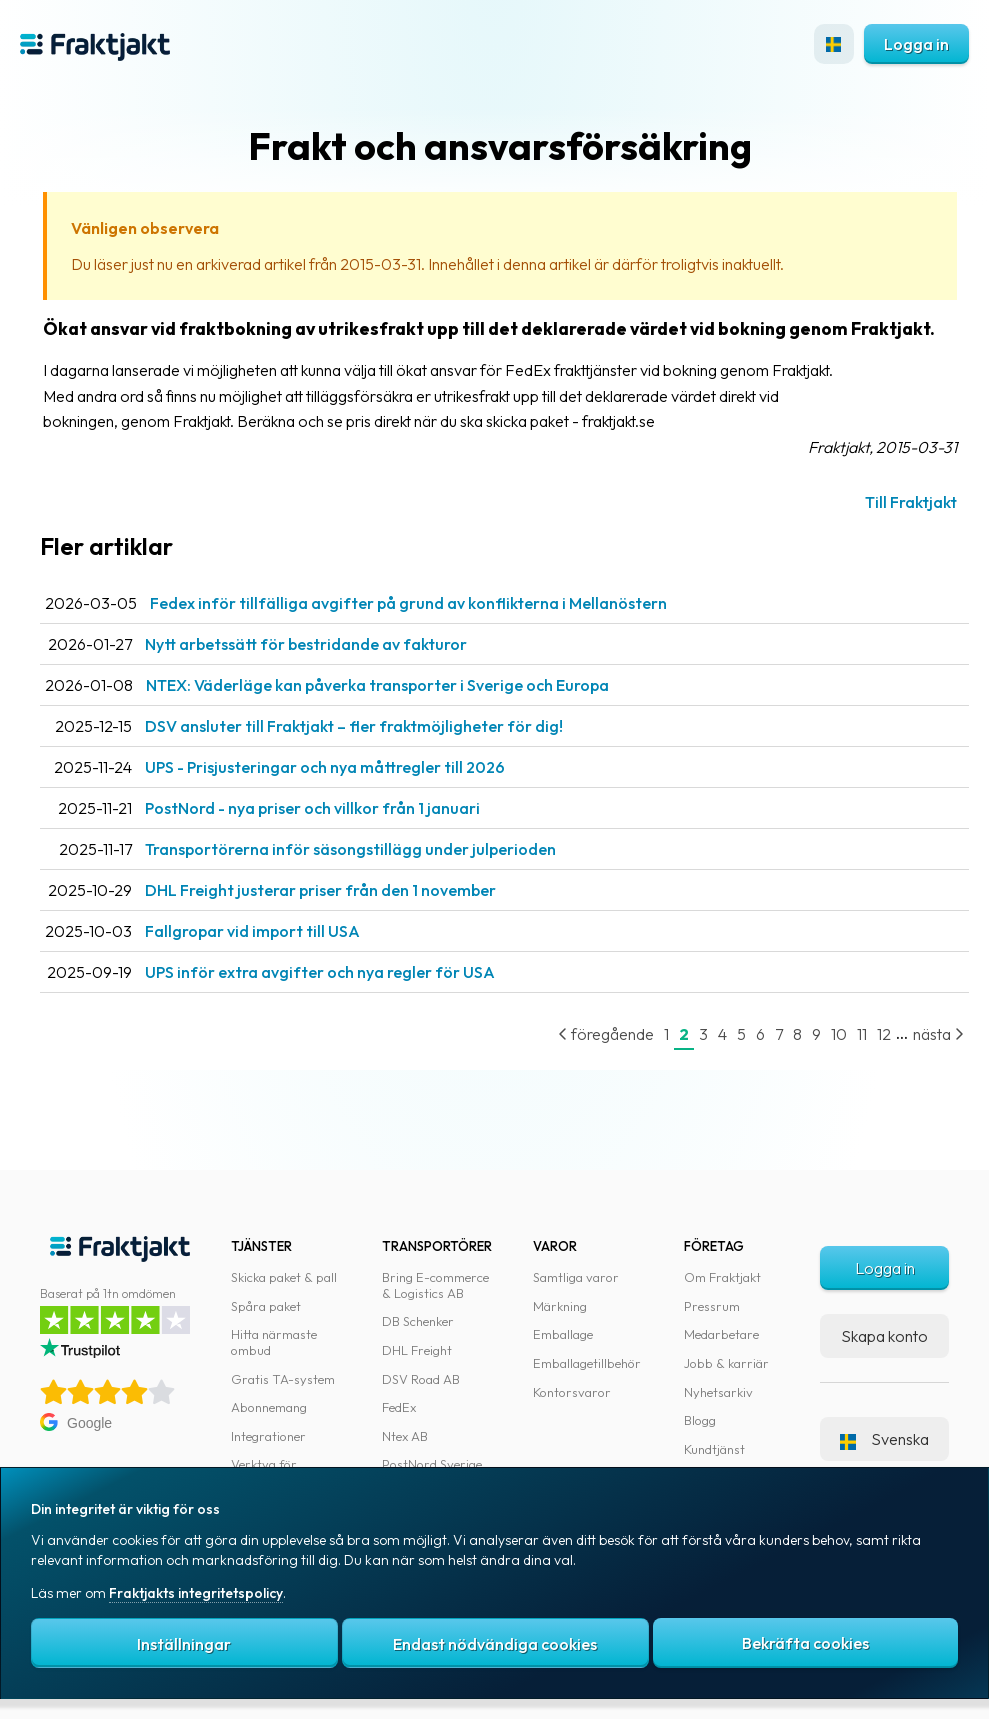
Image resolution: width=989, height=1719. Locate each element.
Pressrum (712, 1306)
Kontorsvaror (572, 1392)
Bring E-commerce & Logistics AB (435, 1285)
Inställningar (184, 1644)
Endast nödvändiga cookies (495, 1644)
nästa (938, 1034)
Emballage (563, 1334)
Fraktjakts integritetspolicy (196, 1593)
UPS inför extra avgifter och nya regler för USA (320, 972)
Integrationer (268, 1436)
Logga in (916, 44)
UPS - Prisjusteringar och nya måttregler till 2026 (325, 767)
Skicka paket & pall (284, 1277)
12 (884, 1034)
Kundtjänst (714, 1449)
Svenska (884, 1439)
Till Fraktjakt (911, 502)
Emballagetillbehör (587, 1363)
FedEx (399, 1407)
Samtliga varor (576, 1277)
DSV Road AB (421, 1379)
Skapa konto (884, 1336)
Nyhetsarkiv (718, 1392)
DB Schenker (418, 1321)
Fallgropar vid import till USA (252, 931)
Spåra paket (266, 1306)
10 (839, 1034)
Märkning (560, 1306)
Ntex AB (405, 1436)
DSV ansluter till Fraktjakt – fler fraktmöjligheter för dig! (354, 726)
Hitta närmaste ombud (274, 1342)
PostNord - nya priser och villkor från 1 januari (312, 808)
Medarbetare (721, 1334)
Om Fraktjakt (722, 1277)
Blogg (700, 1420)
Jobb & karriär (726, 1363)
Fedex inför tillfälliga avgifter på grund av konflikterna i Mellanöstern (408, 603)
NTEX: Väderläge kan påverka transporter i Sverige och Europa (377, 685)
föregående (606, 1034)
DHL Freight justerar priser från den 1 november (320, 890)
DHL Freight (417, 1350)
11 (862, 1034)
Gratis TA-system (283, 1379)
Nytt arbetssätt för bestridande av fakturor (306, 644)
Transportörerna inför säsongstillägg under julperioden (350, 849)
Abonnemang (269, 1407)
